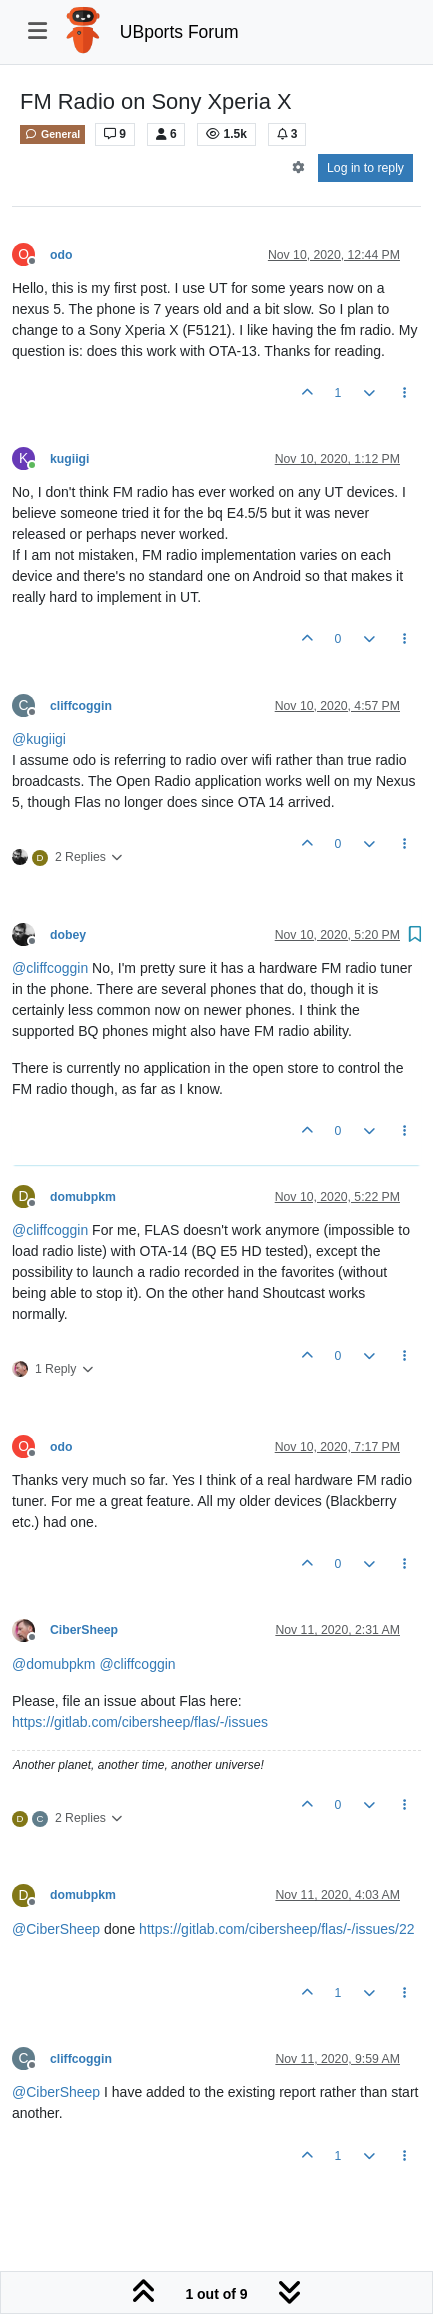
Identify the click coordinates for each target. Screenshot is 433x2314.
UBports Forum (179, 32)
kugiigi (69, 459)
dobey (68, 935)
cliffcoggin (81, 706)
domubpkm (83, 1197)
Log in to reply (365, 168)
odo (61, 255)
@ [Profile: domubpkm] (53, 1664)
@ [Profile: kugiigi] (39, 739)
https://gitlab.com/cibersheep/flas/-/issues (140, 1722)
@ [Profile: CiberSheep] (56, 1929)
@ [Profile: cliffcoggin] (50, 968)
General (52, 134)
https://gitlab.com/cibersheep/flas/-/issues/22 (276, 1929)
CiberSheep (84, 1630)
